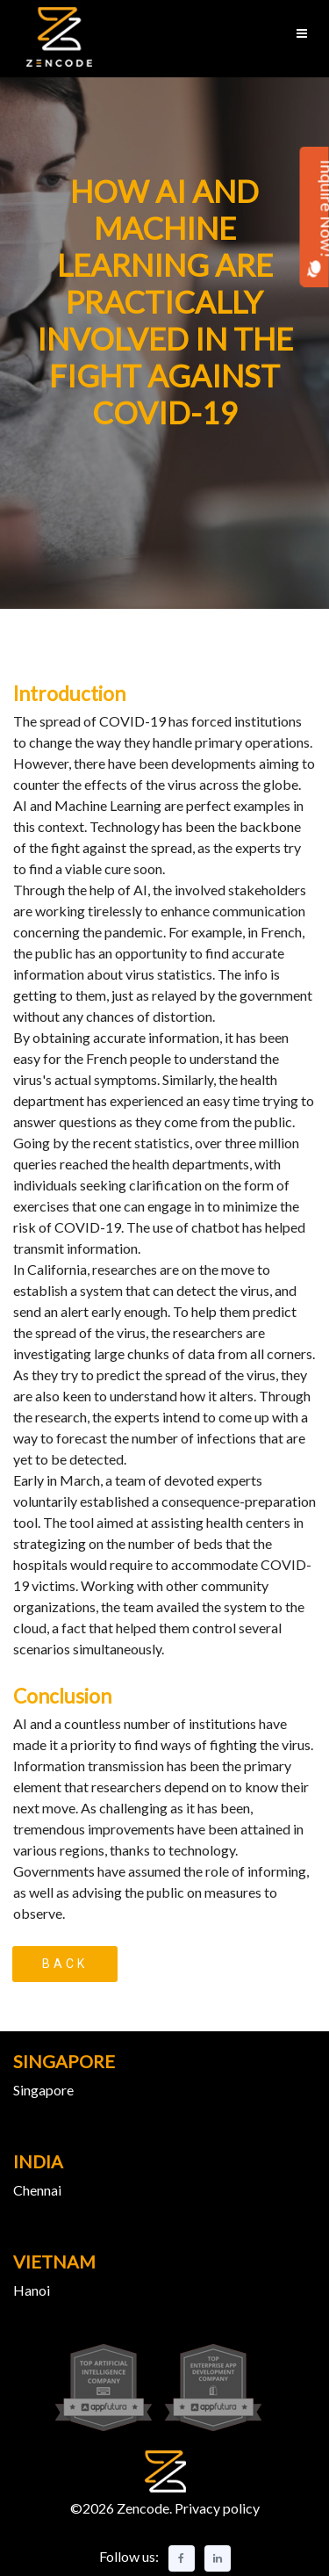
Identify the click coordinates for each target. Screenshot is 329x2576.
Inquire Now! (314, 218)
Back (65, 1964)
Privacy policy (216, 2508)
